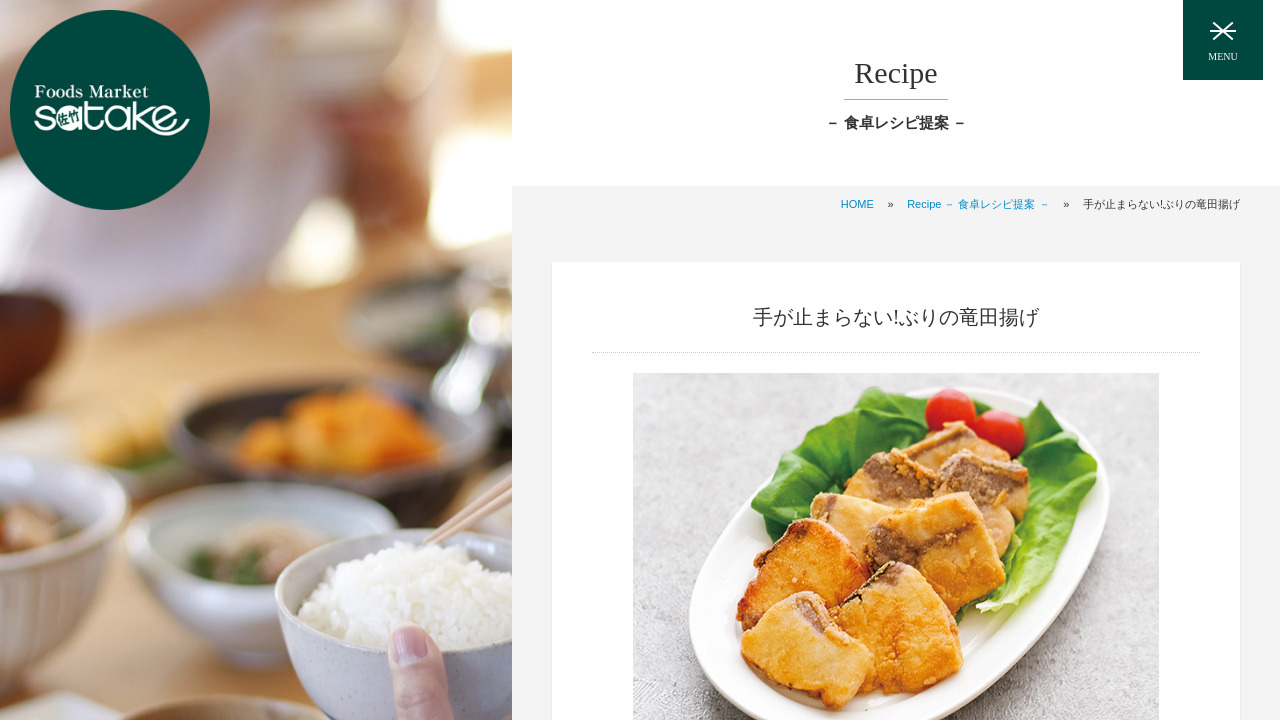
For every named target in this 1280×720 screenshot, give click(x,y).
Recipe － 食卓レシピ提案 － (978, 204)
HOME (857, 204)
